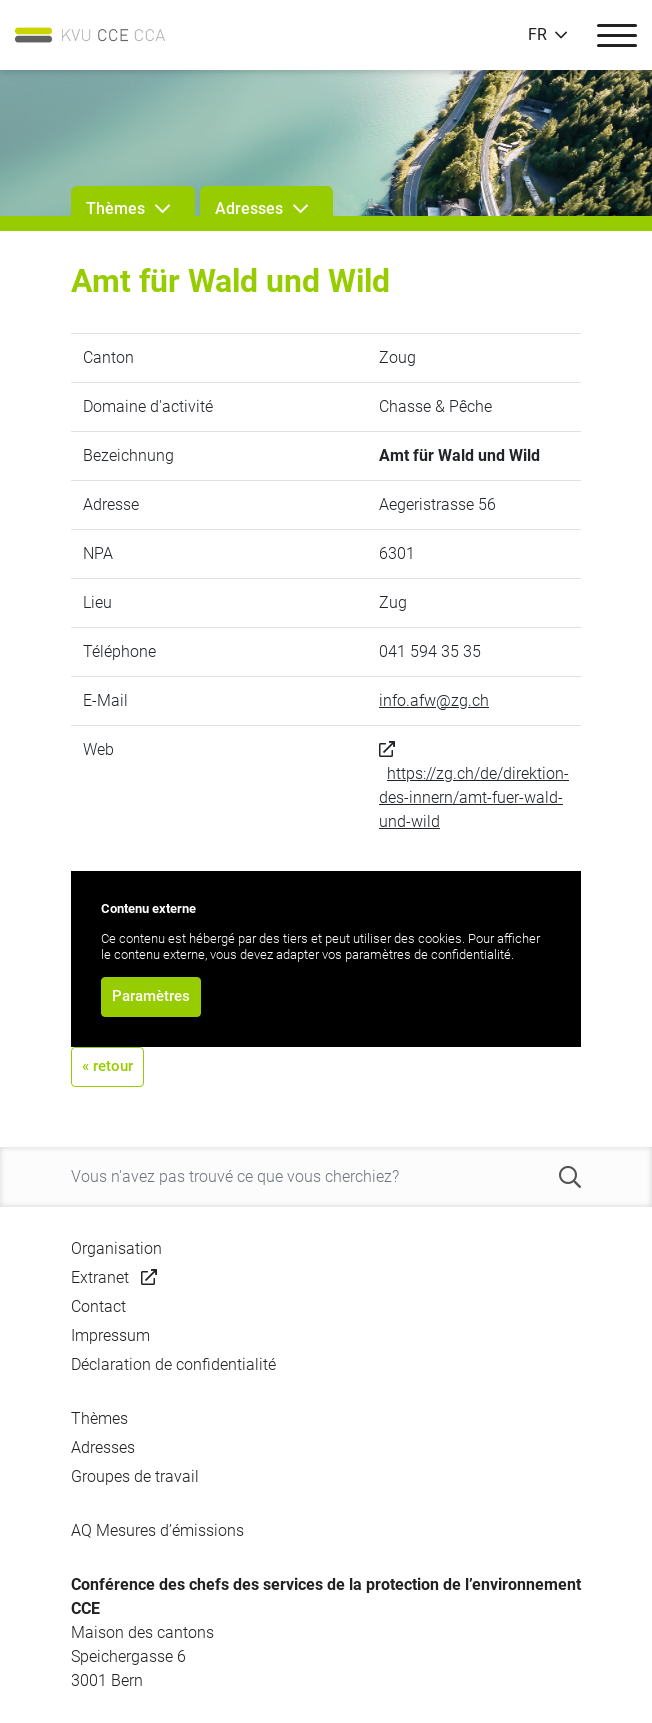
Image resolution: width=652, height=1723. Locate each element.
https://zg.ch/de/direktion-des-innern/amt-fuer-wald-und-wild (474, 797)
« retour (107, 1066)
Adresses (103, 1447)
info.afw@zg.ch (434, 700)
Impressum (110, 1335)
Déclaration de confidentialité (173, 1364)
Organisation (116, 1248)
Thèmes (99, 1418)
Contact (98, 1306)
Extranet (100, 1277)
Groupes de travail (135, 1476)
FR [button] (537, 35)
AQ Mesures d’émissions (157, 1530)
